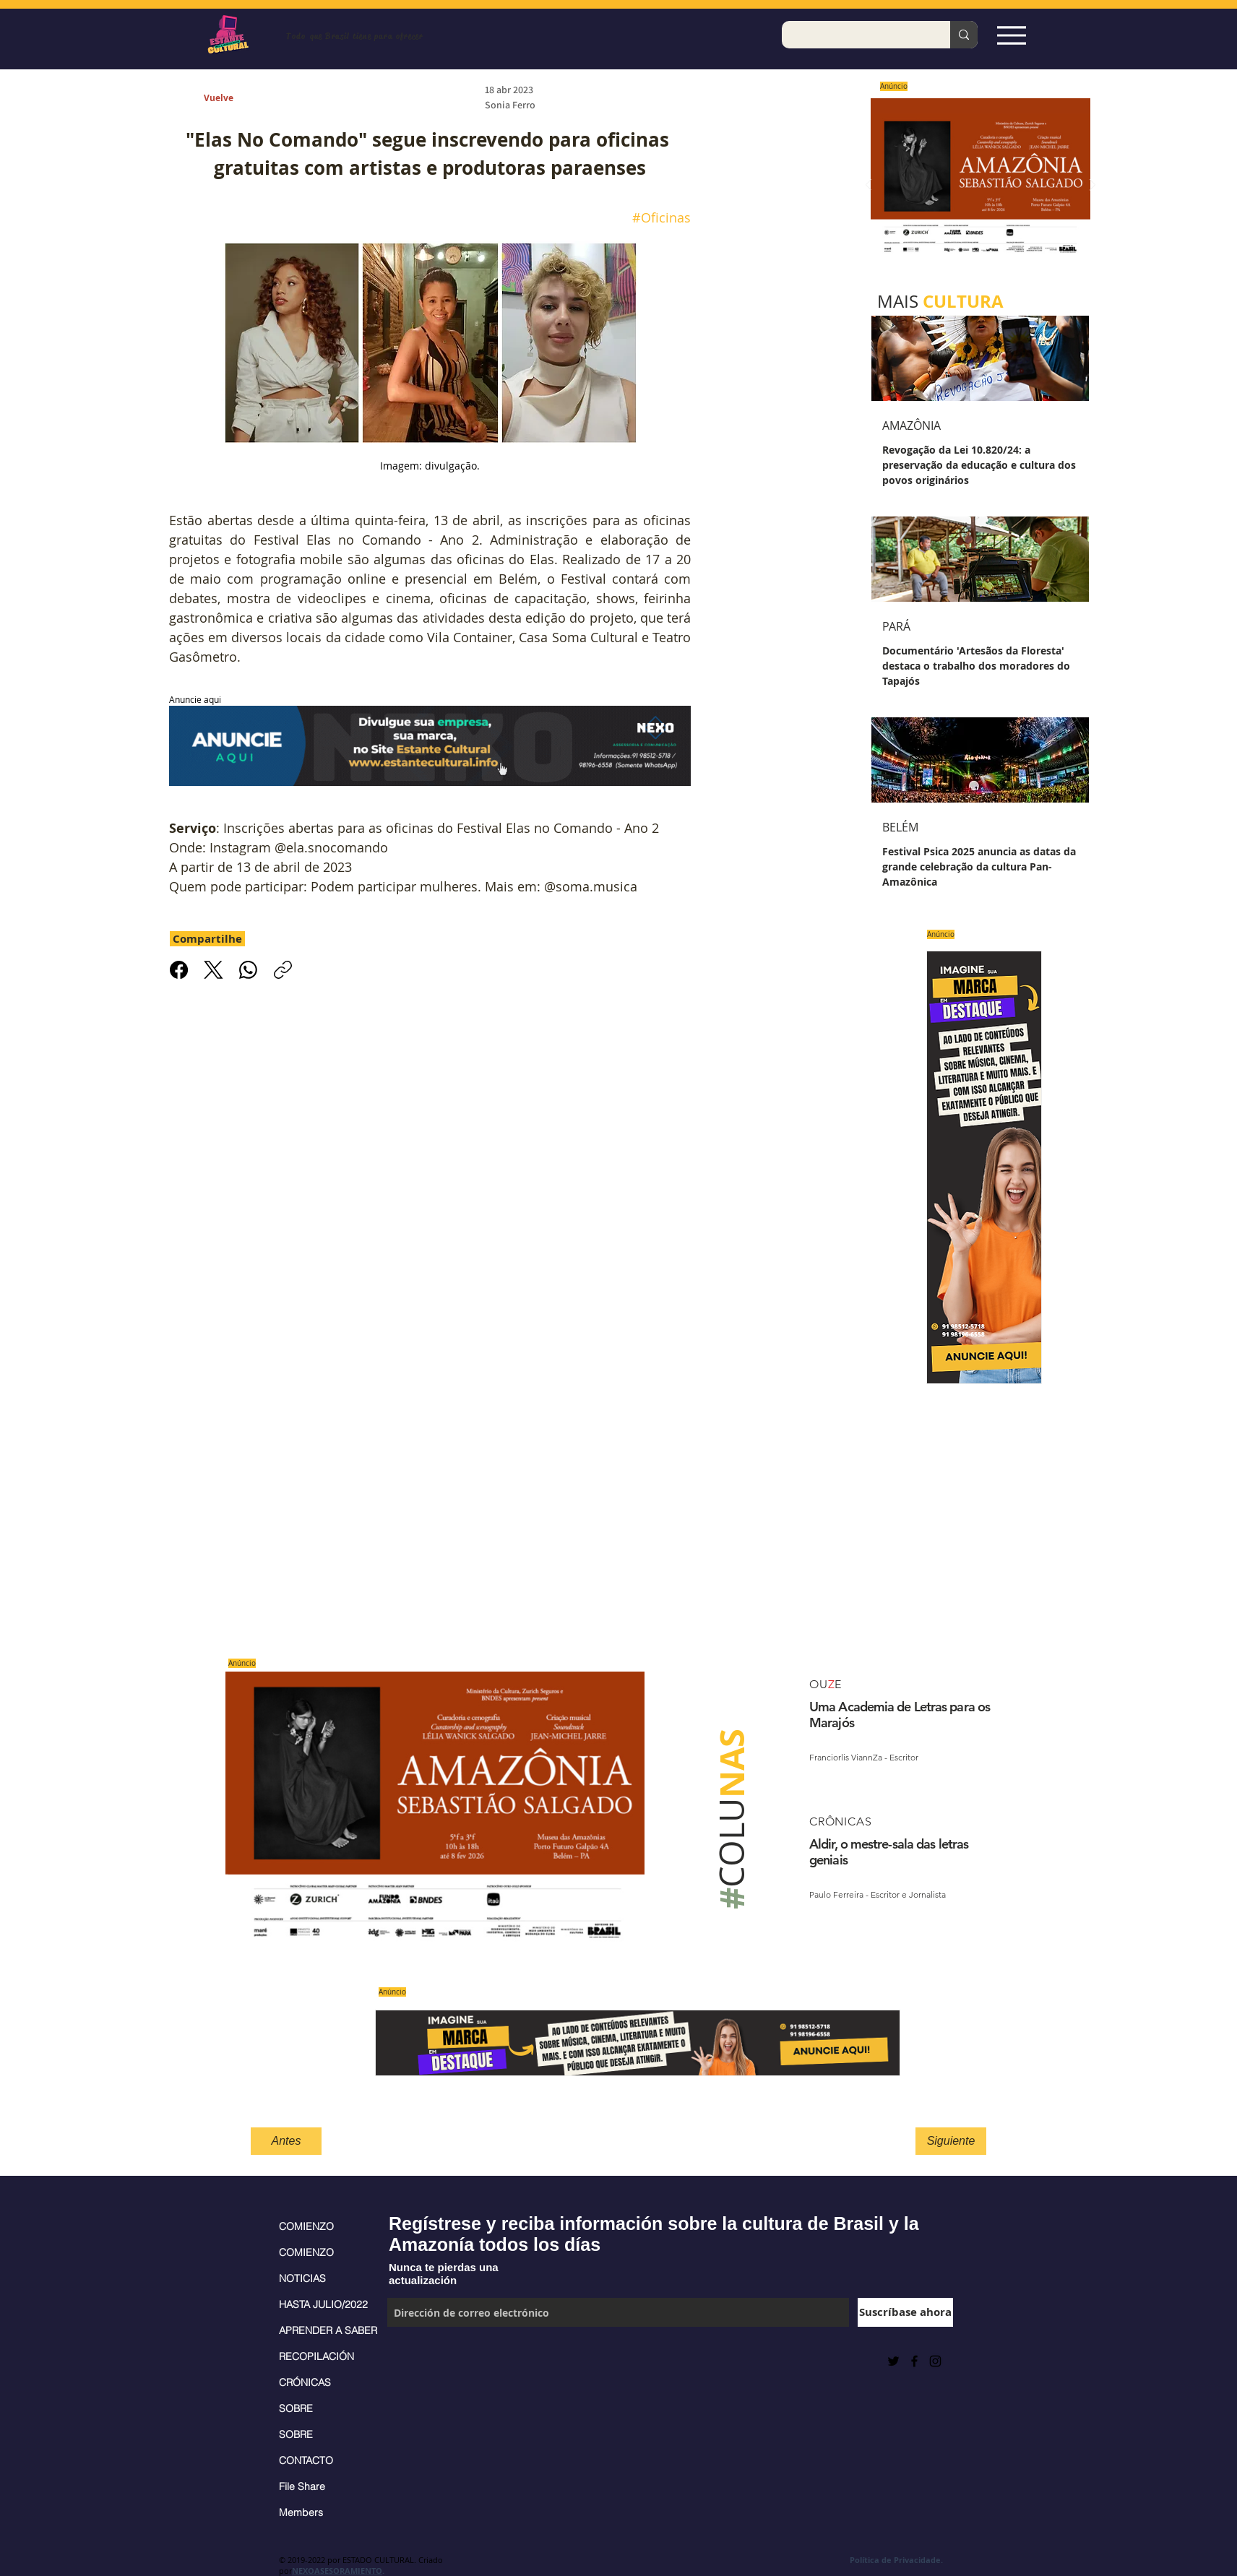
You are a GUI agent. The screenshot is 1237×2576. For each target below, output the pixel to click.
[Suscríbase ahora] (905, 2312)
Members (301, 2512)
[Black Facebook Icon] (914, 2361)
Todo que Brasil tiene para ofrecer (354, 36)
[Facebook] (179, 970)
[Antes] (286, 2141)
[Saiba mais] (976, 185)
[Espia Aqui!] (1011, 35)
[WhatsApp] (248, 970)
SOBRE (296, 2408)
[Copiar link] (283, 970)
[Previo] (868, 186)
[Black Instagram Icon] (935, 2361)
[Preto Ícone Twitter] (893, 2361)
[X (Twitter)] (213, 970)
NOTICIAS (302, 2278)
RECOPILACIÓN (316, 2356)
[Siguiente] (951, 2141)
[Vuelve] (235, 98)
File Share (302, 2486)
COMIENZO (306, 2226)
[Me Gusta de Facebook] (423, 2361)
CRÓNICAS (305, 2382)
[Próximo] (1092, 186)
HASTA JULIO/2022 (323, 2304)
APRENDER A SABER (326, 2330)
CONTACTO (306, 2460)
